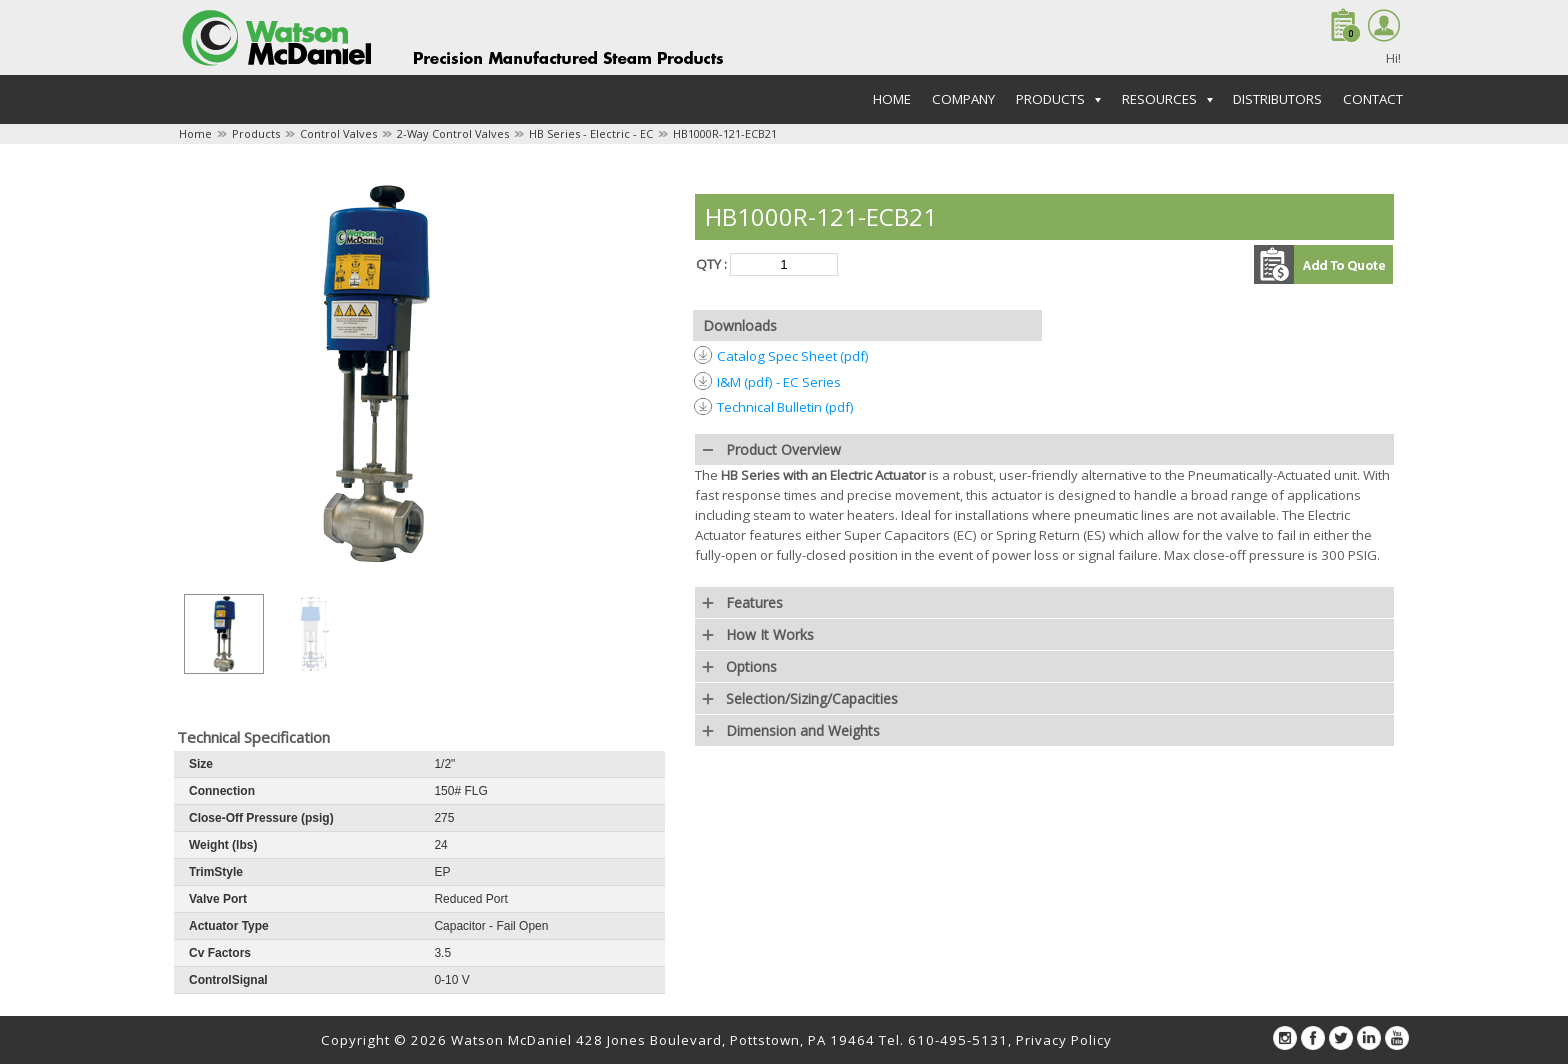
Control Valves (338, 133)
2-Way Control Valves (453, 133)
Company (963, 99)
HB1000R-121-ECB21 (725, 133)
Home (892, 99)
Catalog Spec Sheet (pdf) (793, 356)
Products (256, 133)
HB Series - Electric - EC (591, 133)
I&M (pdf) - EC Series (779, 382)
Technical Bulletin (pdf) (785, 407)
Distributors (1277, 99)
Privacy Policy (1064, 1040)
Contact (1373, 99)
